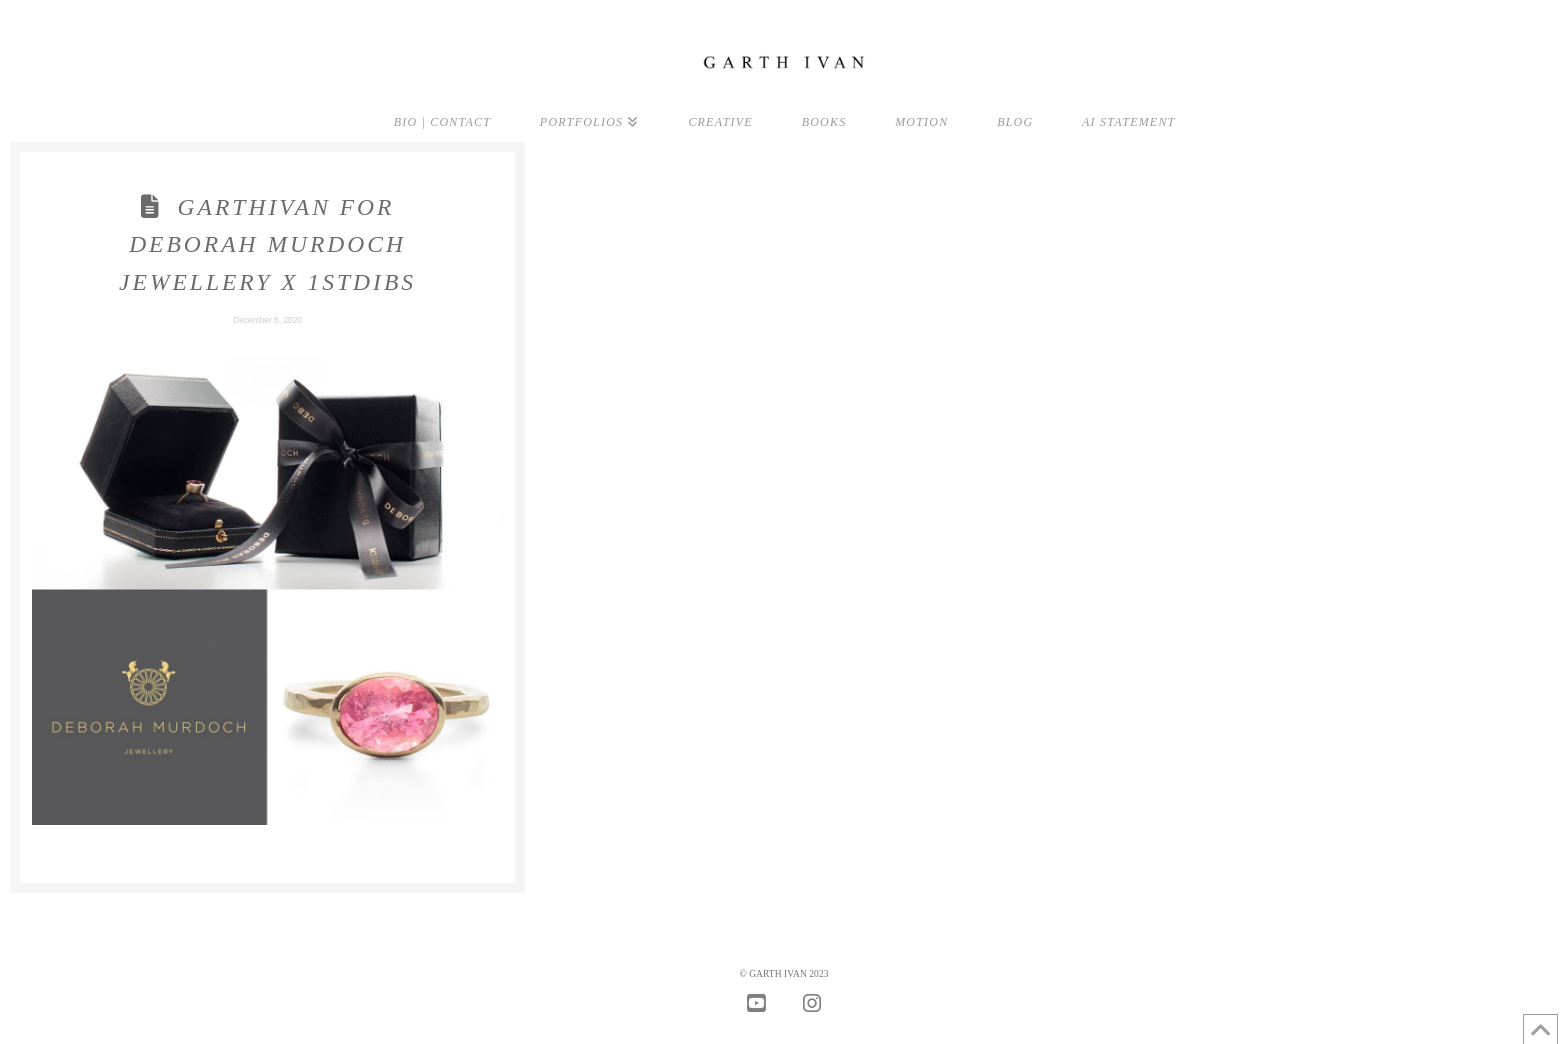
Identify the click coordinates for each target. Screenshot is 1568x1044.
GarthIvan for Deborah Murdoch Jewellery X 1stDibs (267, 244)
